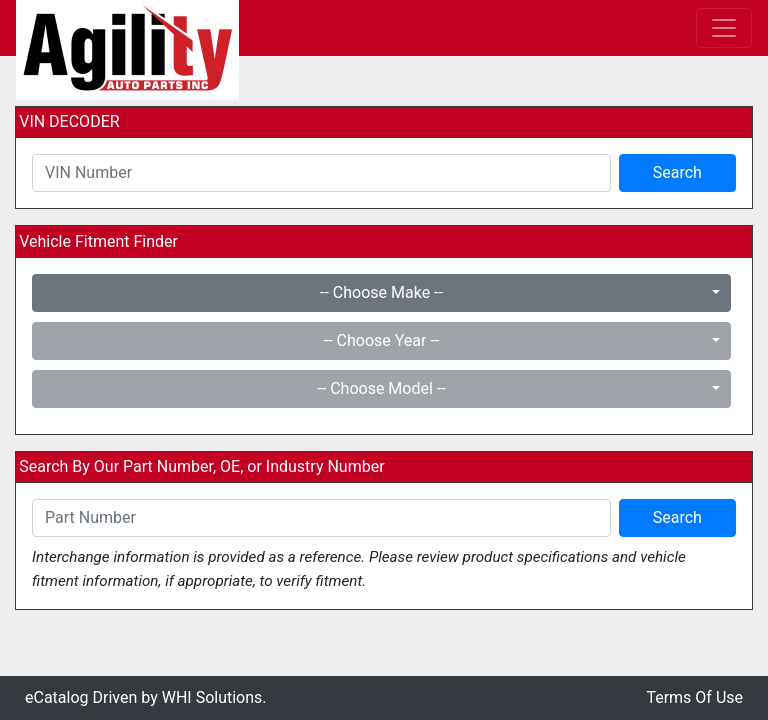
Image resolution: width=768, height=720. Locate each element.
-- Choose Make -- (381, 292)
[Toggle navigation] (724, 28)
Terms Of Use (694, 697)
